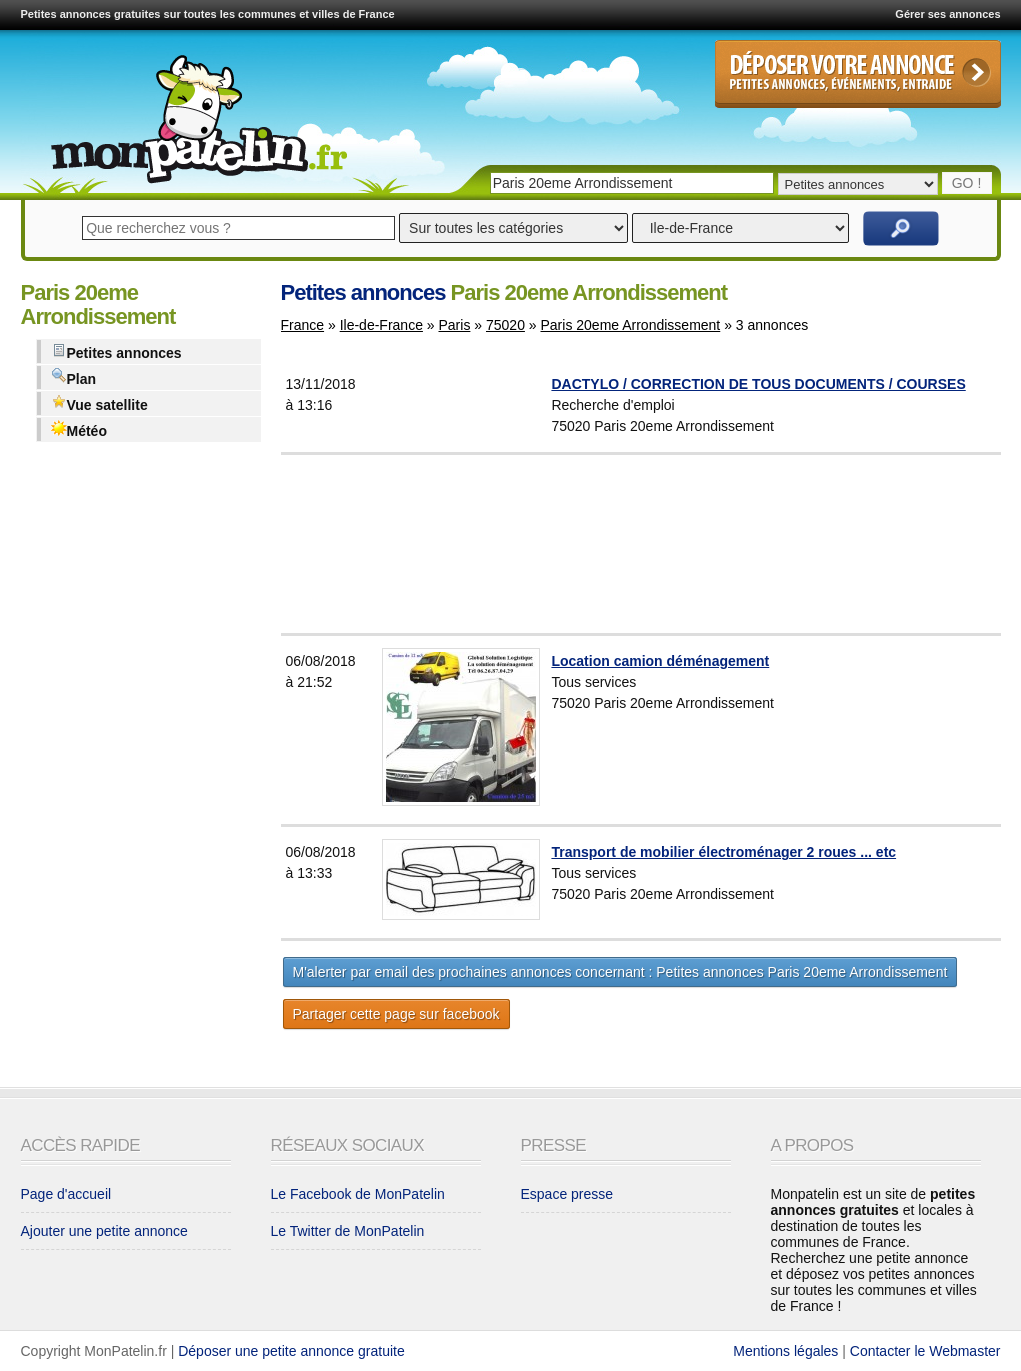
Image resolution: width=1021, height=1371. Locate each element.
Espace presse (567, 1194)
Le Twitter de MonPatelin (348, 1231)
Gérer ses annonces (947, 14)
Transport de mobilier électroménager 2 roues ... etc (723, 852)
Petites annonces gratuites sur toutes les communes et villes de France (208, 14)
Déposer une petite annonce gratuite (291, 1351)
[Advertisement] (690, 544)
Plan (74, 377)
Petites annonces (116, 351)
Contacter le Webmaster (925, 1351)
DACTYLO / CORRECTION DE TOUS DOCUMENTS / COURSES (758, 384)
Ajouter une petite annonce (104, 1231)
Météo (79, 429)
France (303, 325)
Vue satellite (99, 403)
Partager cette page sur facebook (396, 1014)
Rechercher (901, 228)
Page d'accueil (66, 1194)
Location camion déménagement (660, 661)
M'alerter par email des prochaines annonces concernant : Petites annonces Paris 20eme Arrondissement (620, 972)
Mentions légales (785, 1351)
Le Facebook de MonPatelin (358, 1194)
